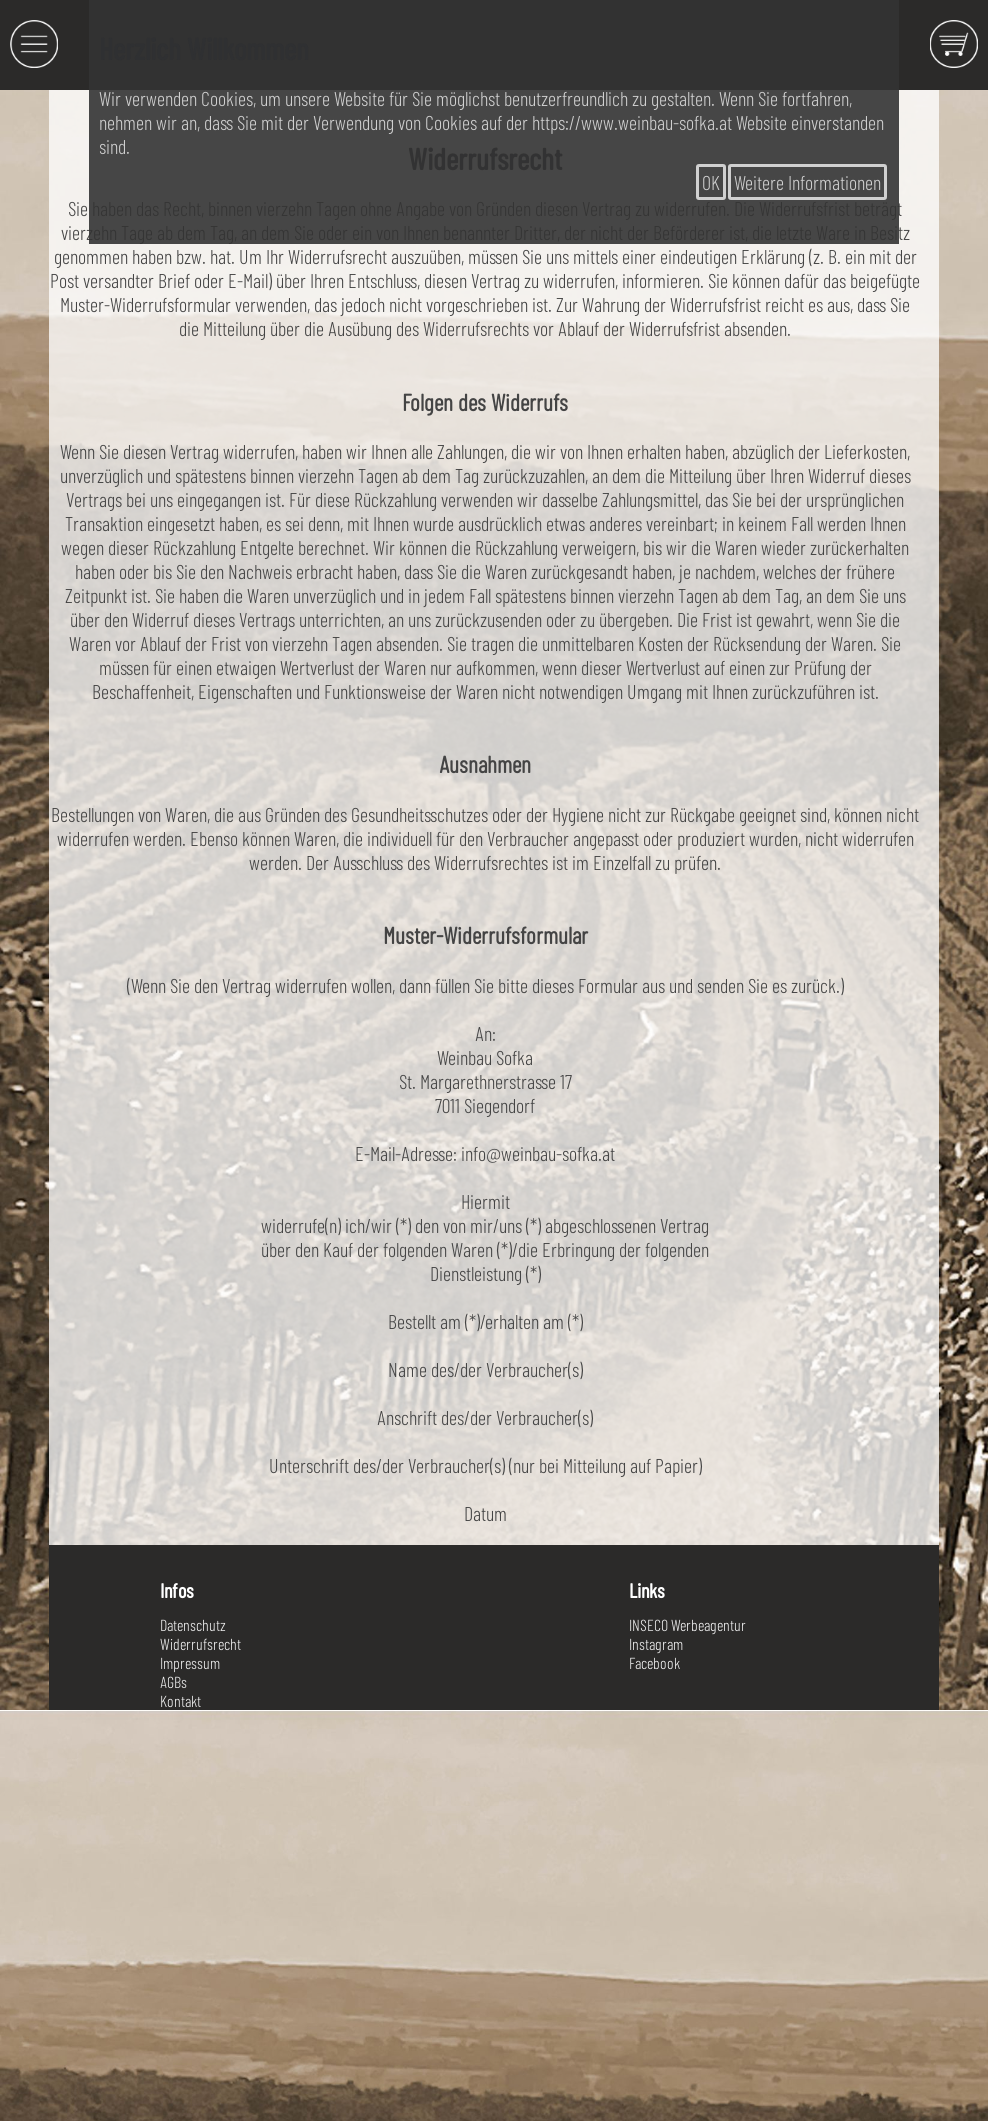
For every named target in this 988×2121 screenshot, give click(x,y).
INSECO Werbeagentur (687, 1624)
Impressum (190, 1662)
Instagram (656, 1643)
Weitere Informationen (807, 182)
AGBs (173, 1681)
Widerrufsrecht (200, 1643)
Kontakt (180, 1700)
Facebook (654, 1662)
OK (711, 182)
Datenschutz (193, 1624)
